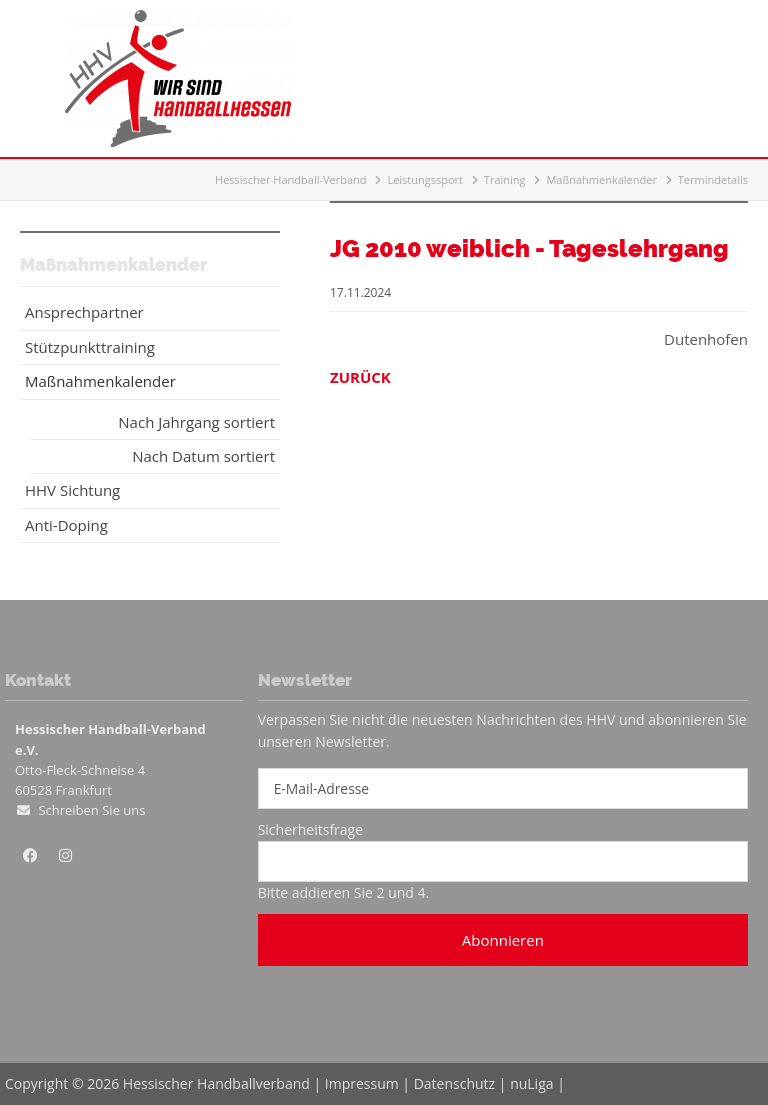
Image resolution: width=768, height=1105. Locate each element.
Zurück (360, 377)
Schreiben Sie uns (91, 810)
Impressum (362, 1083)
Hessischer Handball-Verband (291, 179)
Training (505, 179)
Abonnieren (503, 940)
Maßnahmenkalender (601, 179)
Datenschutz (454, 1083)
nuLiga (531, 1083)
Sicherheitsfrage (310, 829)
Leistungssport (425, 179)
